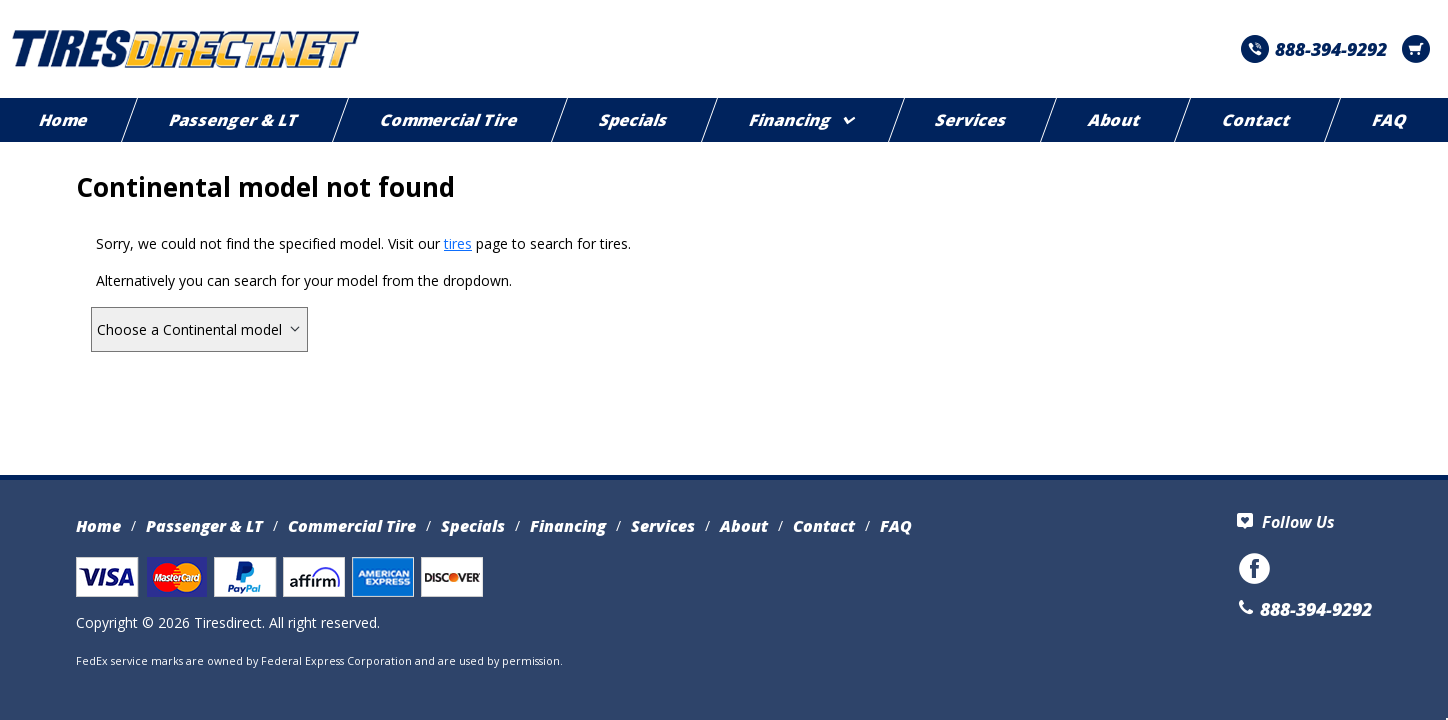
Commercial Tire (449, 120)
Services (972, 120)
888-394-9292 (1314, 49)
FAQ (896, 526)
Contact (1258, 120)
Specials (634, 120)
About (1116, 120)
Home (98, 526)
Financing (801, 120)
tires (458, 243)
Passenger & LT (234, 120)
